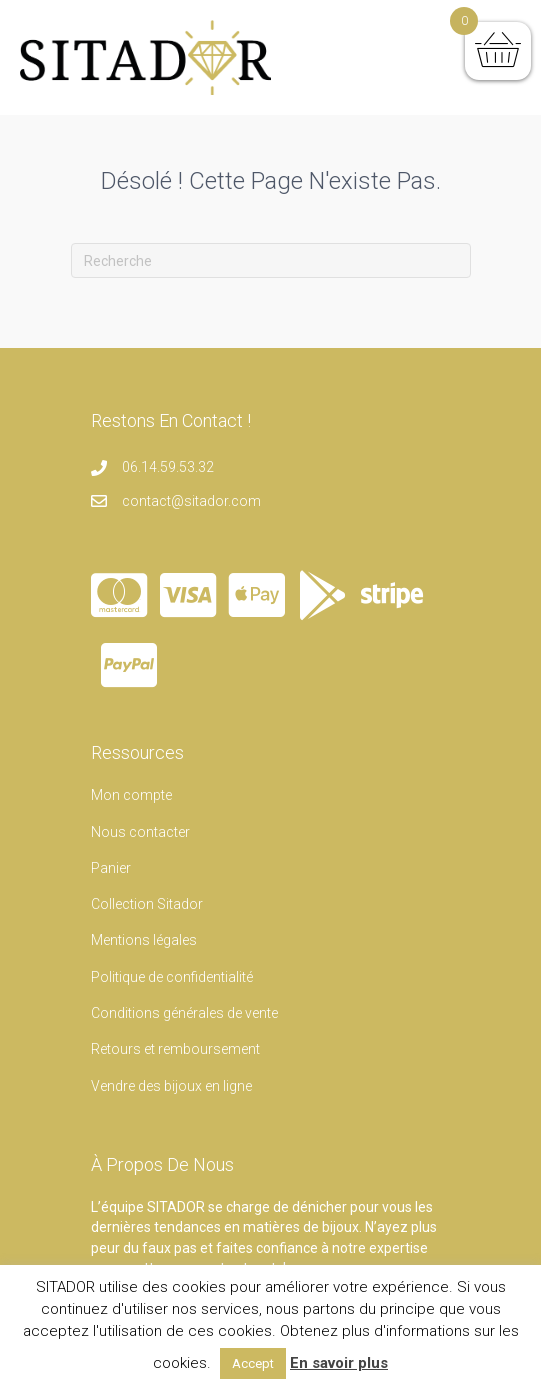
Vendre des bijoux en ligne (171, 1086)
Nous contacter (140, 832)
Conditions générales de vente (184, 1013)
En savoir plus (339, 1363)
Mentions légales (144, 940)
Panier (111, 868)
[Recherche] (271, 260)
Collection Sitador (147, 904)
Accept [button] (253, 1363)
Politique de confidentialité (172, 977)
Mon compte (131, 795)
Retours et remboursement (175, 1049)
